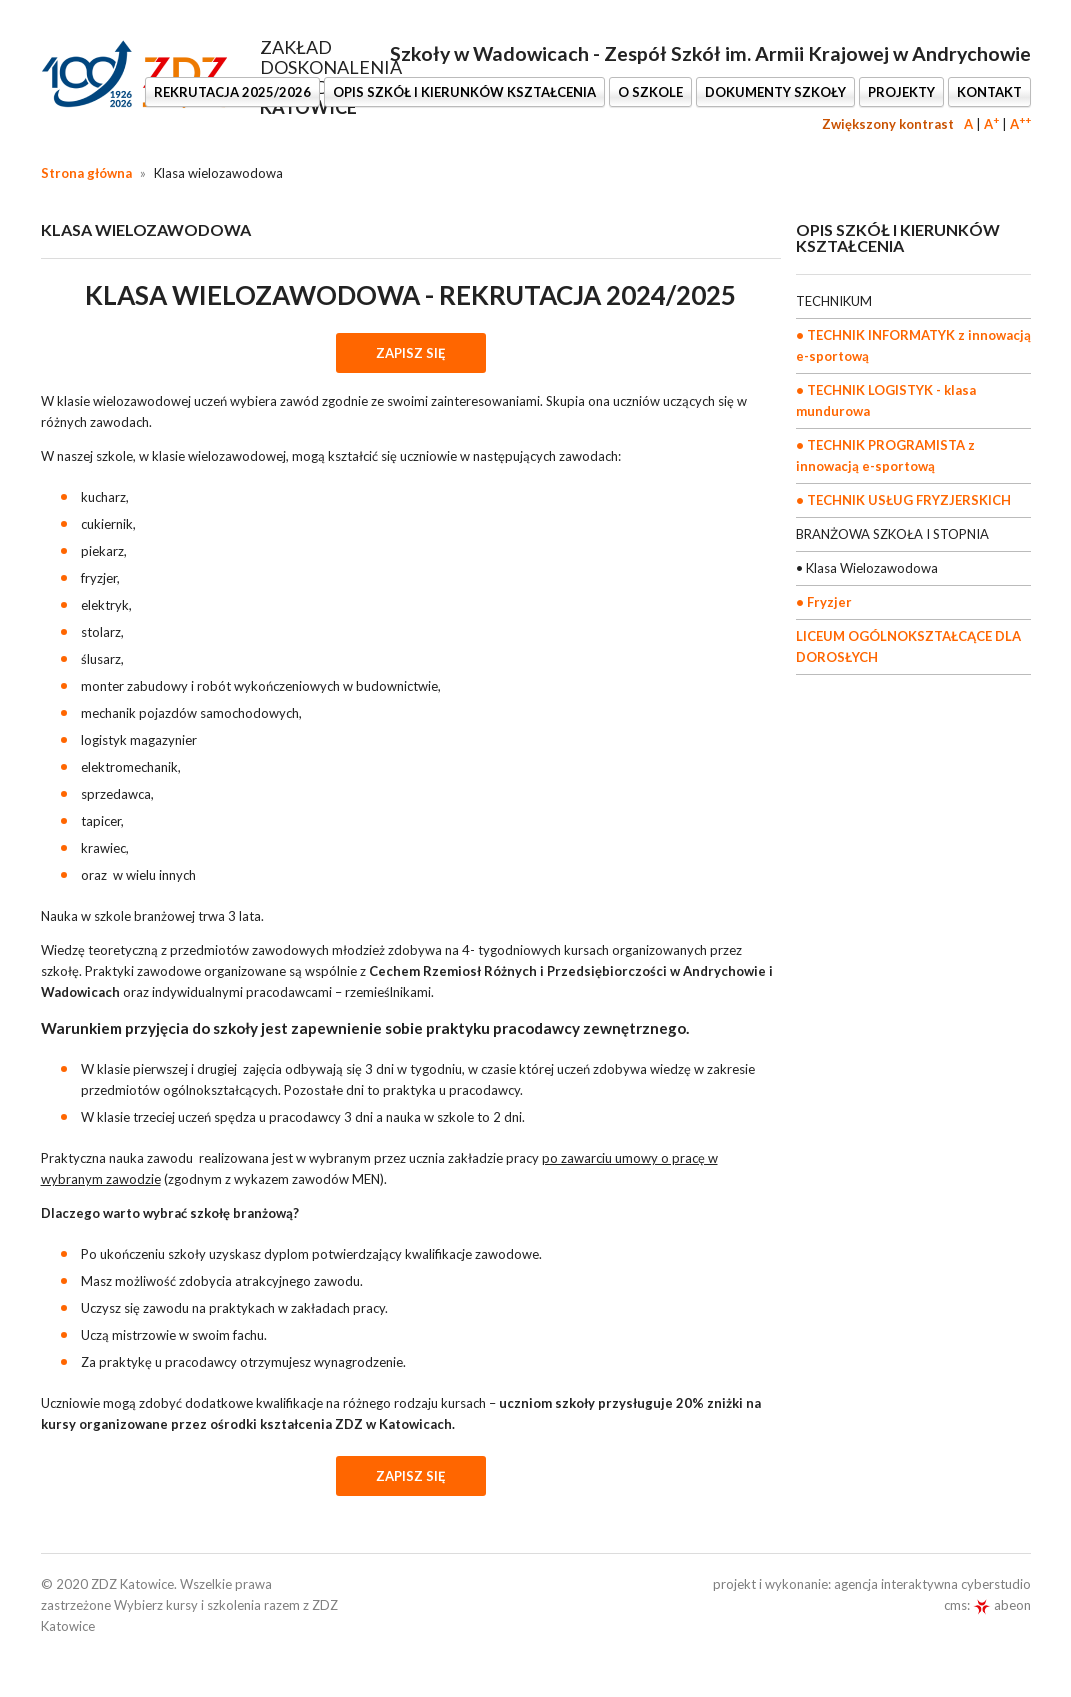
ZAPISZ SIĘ (411, 353)
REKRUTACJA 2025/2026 (232, 92)
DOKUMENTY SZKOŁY (775, 92)
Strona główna (86, 173)
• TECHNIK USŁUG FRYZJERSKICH (903, 500)
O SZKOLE (650, 92)
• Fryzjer (824, 602)
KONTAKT (989, 92)
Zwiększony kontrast (888, 124)
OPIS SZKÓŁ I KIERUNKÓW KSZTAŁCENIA (464, 92)
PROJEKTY (901, 92)
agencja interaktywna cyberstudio (932, 1584)
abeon (1002, 1605)
